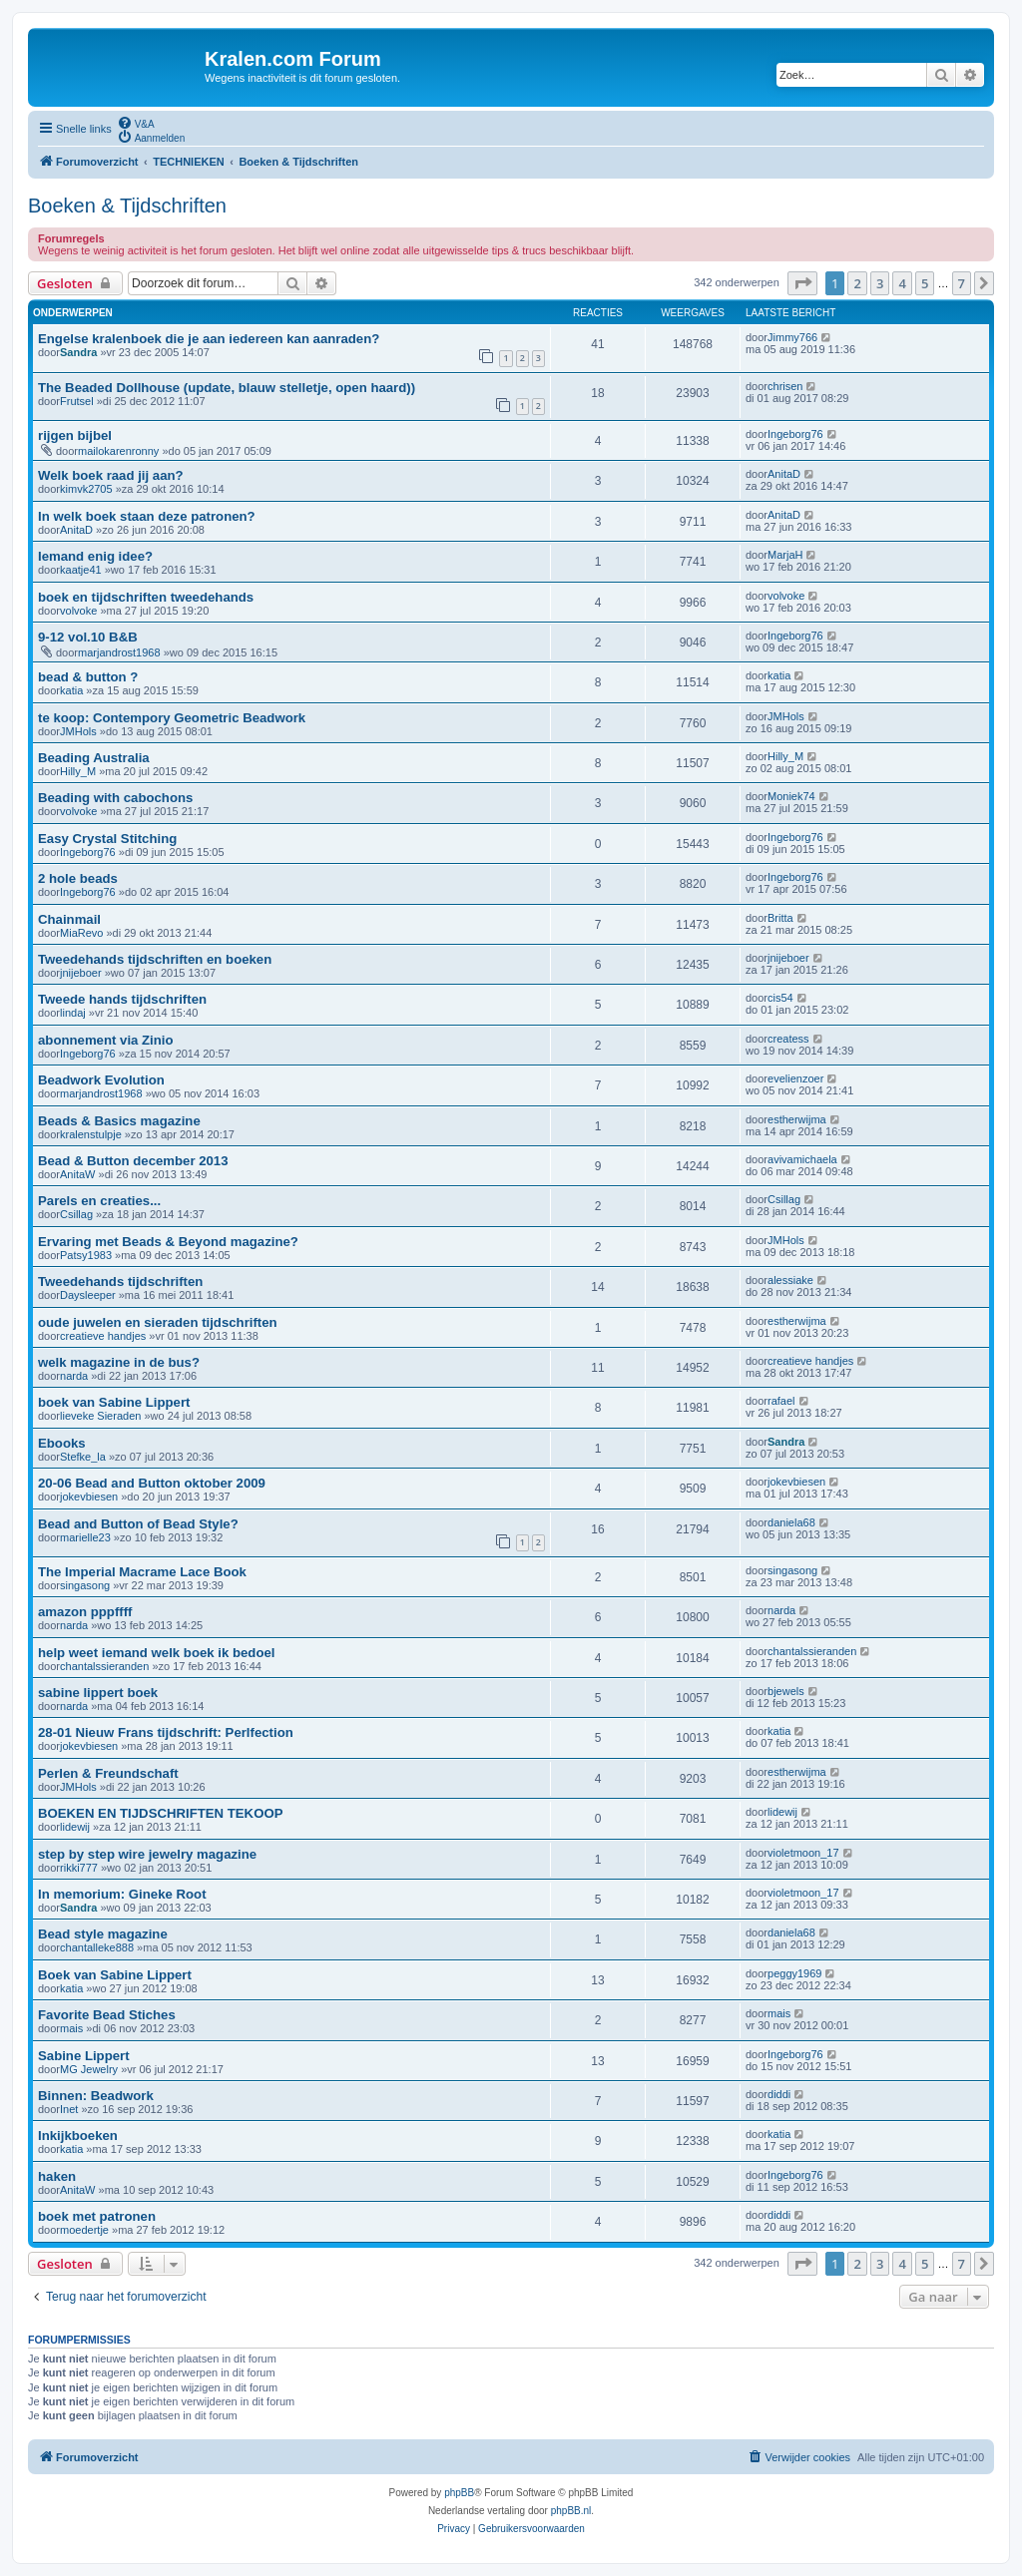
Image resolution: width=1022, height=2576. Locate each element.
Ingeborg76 (795, 434)
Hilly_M (78, 771)
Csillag (76, 1214)
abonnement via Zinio (106, 1040)
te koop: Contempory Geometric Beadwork (171, 717)
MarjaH (784, 555)
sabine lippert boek (98, 1692)
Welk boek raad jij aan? (111, 475)
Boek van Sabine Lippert (115, 1974)
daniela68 (791, 1522)
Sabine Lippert (84, 2055)
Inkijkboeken (78, 2135)
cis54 (780, 998)
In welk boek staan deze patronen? (147, 516)
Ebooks (62, 1443)
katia (71, 690)
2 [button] (856, 283)
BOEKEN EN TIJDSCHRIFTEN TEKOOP (160, 1813)
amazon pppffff (85, 1611)
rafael (781, 1401)
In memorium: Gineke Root (122, 1894)
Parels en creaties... (99, 1200)
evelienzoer (795, 1078)
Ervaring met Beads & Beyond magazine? (168, 1241)
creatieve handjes (103, 1336)
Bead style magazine (103, 1934)
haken (57, 2176)
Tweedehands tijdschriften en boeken (154, 959)
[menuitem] (136, 123)
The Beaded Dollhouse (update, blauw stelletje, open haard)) (226, 387)
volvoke (78, 611)
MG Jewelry (89, 2069)
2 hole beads (78, 878)
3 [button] (879, 283)
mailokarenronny (118, 451)
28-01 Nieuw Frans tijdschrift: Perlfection (165, 1732)
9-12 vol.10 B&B (88, 637)
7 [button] (961, 283)
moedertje (84, 2230)
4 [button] (901, 283)
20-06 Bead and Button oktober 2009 (151, 1483)
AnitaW (77, 1174)
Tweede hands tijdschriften (122, 999)
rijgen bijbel (75, 435)
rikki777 (79, 1868)
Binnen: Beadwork (96, 2095)
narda (74, 1376)
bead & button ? (88, 676)
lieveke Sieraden (100, 1416)
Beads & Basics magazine (119, 1120)
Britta (780, 918)
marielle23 (85, 1537)
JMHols (78, 731)
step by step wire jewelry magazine (147, 1854)
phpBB (459, 2492)
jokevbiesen (89, 1497)
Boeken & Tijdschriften (127, 205)
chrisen (784, 386)
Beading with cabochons (115, 797)
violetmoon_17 (803, 1853)
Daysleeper (88, 1295)
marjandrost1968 (119, 652)
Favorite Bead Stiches (107, 2014)
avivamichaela (802, 1159)
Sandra (78, 352)
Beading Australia (94, 757)
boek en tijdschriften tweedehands (146, 597)
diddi (778, 2094)
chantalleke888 (97, 1947)
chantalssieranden (104, 1666)
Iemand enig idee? (95, 556)
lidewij (75, 1827)
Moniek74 (791, 796)
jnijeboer (81, 973)
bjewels (785, 1691)
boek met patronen (97, 2216)
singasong (85, 1585)
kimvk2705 (86, 489)
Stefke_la (83, 1457)
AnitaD (783, 474)
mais (71, 2028)
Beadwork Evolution (101, 1080)
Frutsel (77, 401)
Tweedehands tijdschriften (120, 1281)
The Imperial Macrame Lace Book (142, 1571)
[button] (802, 283)
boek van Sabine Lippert (114, 1402)
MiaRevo (81, 933)
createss (788, 1039)
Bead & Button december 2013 (133, 1160)
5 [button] (924, 283)
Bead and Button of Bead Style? (138, 1523)
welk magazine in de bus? (119, 1362)
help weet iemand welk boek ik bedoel (156, 1652)
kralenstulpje (91, 1134)
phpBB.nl (571, 2510)
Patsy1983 (86, 1255)
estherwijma (796, 1119)
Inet (69, 2109)
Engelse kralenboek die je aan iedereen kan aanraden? (208, 338)
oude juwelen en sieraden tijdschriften (157, 1322)
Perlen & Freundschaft (108, 1773)
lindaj (73, 1013)
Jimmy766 (792, 337)
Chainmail (69, 919)
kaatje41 (81, 570)
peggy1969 (794, 1973)
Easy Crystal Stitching (107, 838)
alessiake (790, 1280)
